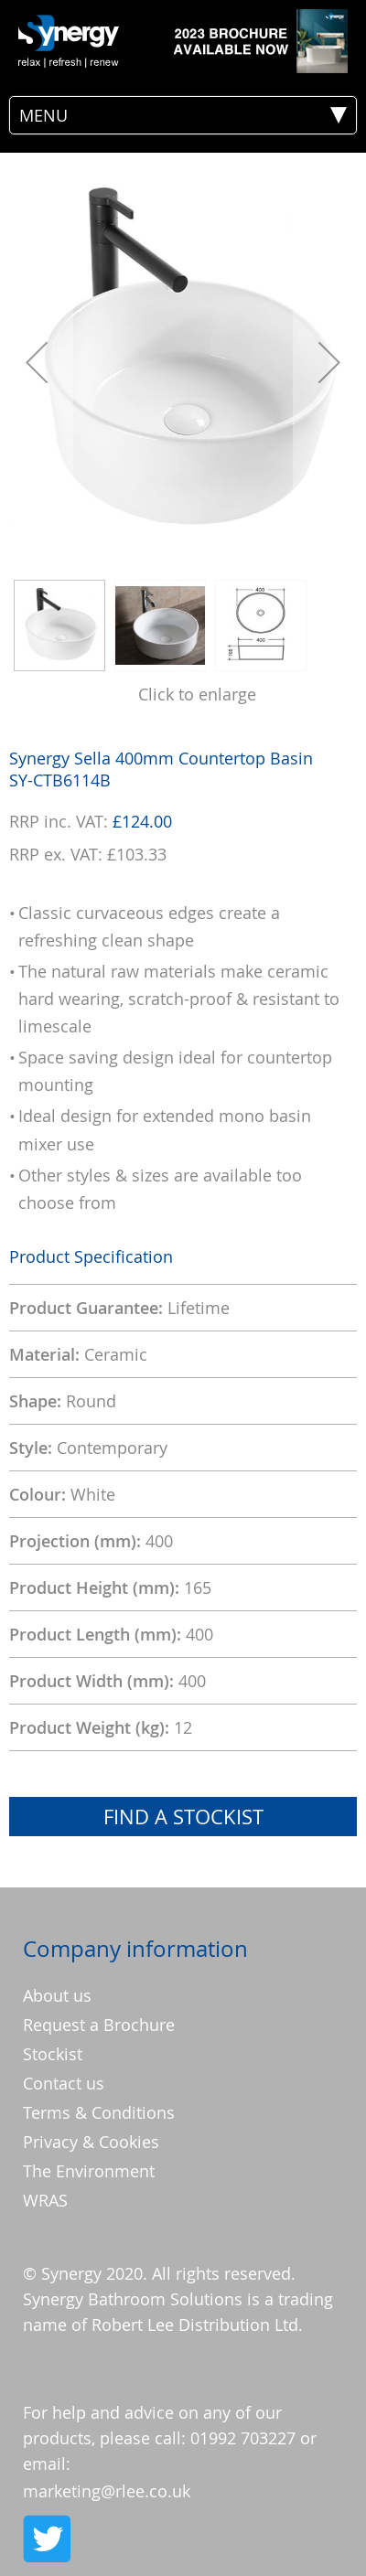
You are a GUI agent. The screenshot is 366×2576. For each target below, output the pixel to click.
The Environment (89, 2171)
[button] (36, 362)
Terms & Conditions (99, 2112)
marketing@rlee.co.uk (106, 2491)
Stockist (52, 2054)
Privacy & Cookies (91, 2142)
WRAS (45, 2200)
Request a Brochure (99, 2025)
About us (57, 1995)
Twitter (46, 2538)
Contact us (63, 2083)
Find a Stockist (183, 1816)
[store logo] (68, 41)
